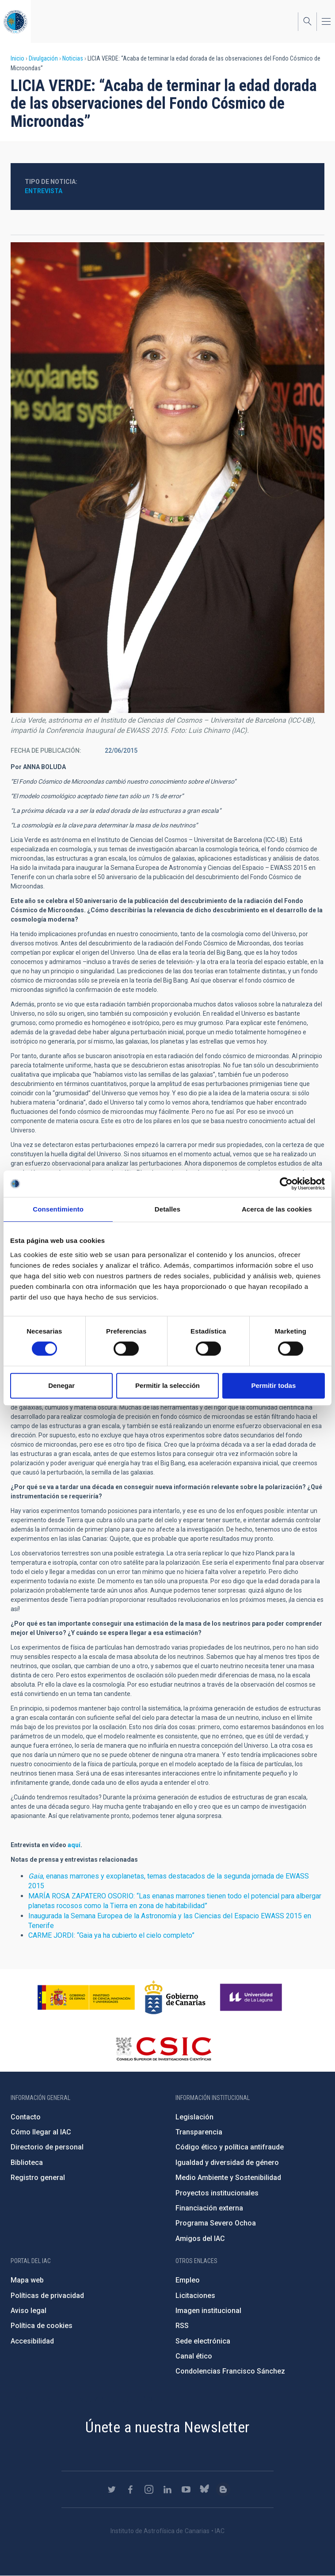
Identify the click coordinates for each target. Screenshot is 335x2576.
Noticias (72, 58)
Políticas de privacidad (47, 2295)
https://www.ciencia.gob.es (86, 1997)
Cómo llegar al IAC (41, 2132)
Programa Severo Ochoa (215, 2223)
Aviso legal (28, 2310)
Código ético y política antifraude (229, 2147)
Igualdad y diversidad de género (227, 2162)
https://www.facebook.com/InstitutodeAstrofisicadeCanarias (130, 2489)
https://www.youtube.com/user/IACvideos (186, 2489)
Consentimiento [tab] (58, 1209)
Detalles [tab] (167, 1209)
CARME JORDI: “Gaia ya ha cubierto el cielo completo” (111, 1935)
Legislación (194, 2117)
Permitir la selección (167, 1385)
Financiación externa (209, 2208)
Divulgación (43, 58)
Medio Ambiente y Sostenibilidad (228, 2177)
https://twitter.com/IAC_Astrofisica (112, 2489)
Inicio (17, 58)
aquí (74, 1844)
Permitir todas (273, 1385)
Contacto (26, 2117)
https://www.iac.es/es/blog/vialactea (223, 2489)
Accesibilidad (32, 2341)
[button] (167, 477)
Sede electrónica (202, 2341)
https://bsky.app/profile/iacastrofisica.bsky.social (204, 2489)
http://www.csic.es (163, 2048)
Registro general (38, 2177)
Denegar (61, 1385)
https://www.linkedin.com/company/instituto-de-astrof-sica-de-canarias (167, 2489)
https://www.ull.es (252, 1997)
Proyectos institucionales (217, 2193)
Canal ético (193, 2356)
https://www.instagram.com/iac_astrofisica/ (149, 2489)
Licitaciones (195, 2295)
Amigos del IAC (200, 2238)
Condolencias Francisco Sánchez (230, 2371)
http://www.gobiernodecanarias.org (175, 1997)
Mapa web (27, 2280)
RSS (182, 2325)
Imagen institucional (208, 2310)
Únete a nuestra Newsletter (167, 2427)
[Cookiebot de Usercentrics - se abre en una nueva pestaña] (286, 1183)
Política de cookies (41, 2325)
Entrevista (43, 190)
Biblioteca (27, 2162)
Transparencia (198, 2132)
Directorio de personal (47, 2147)
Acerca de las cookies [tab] (277, 1209)
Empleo (187, 2280)
